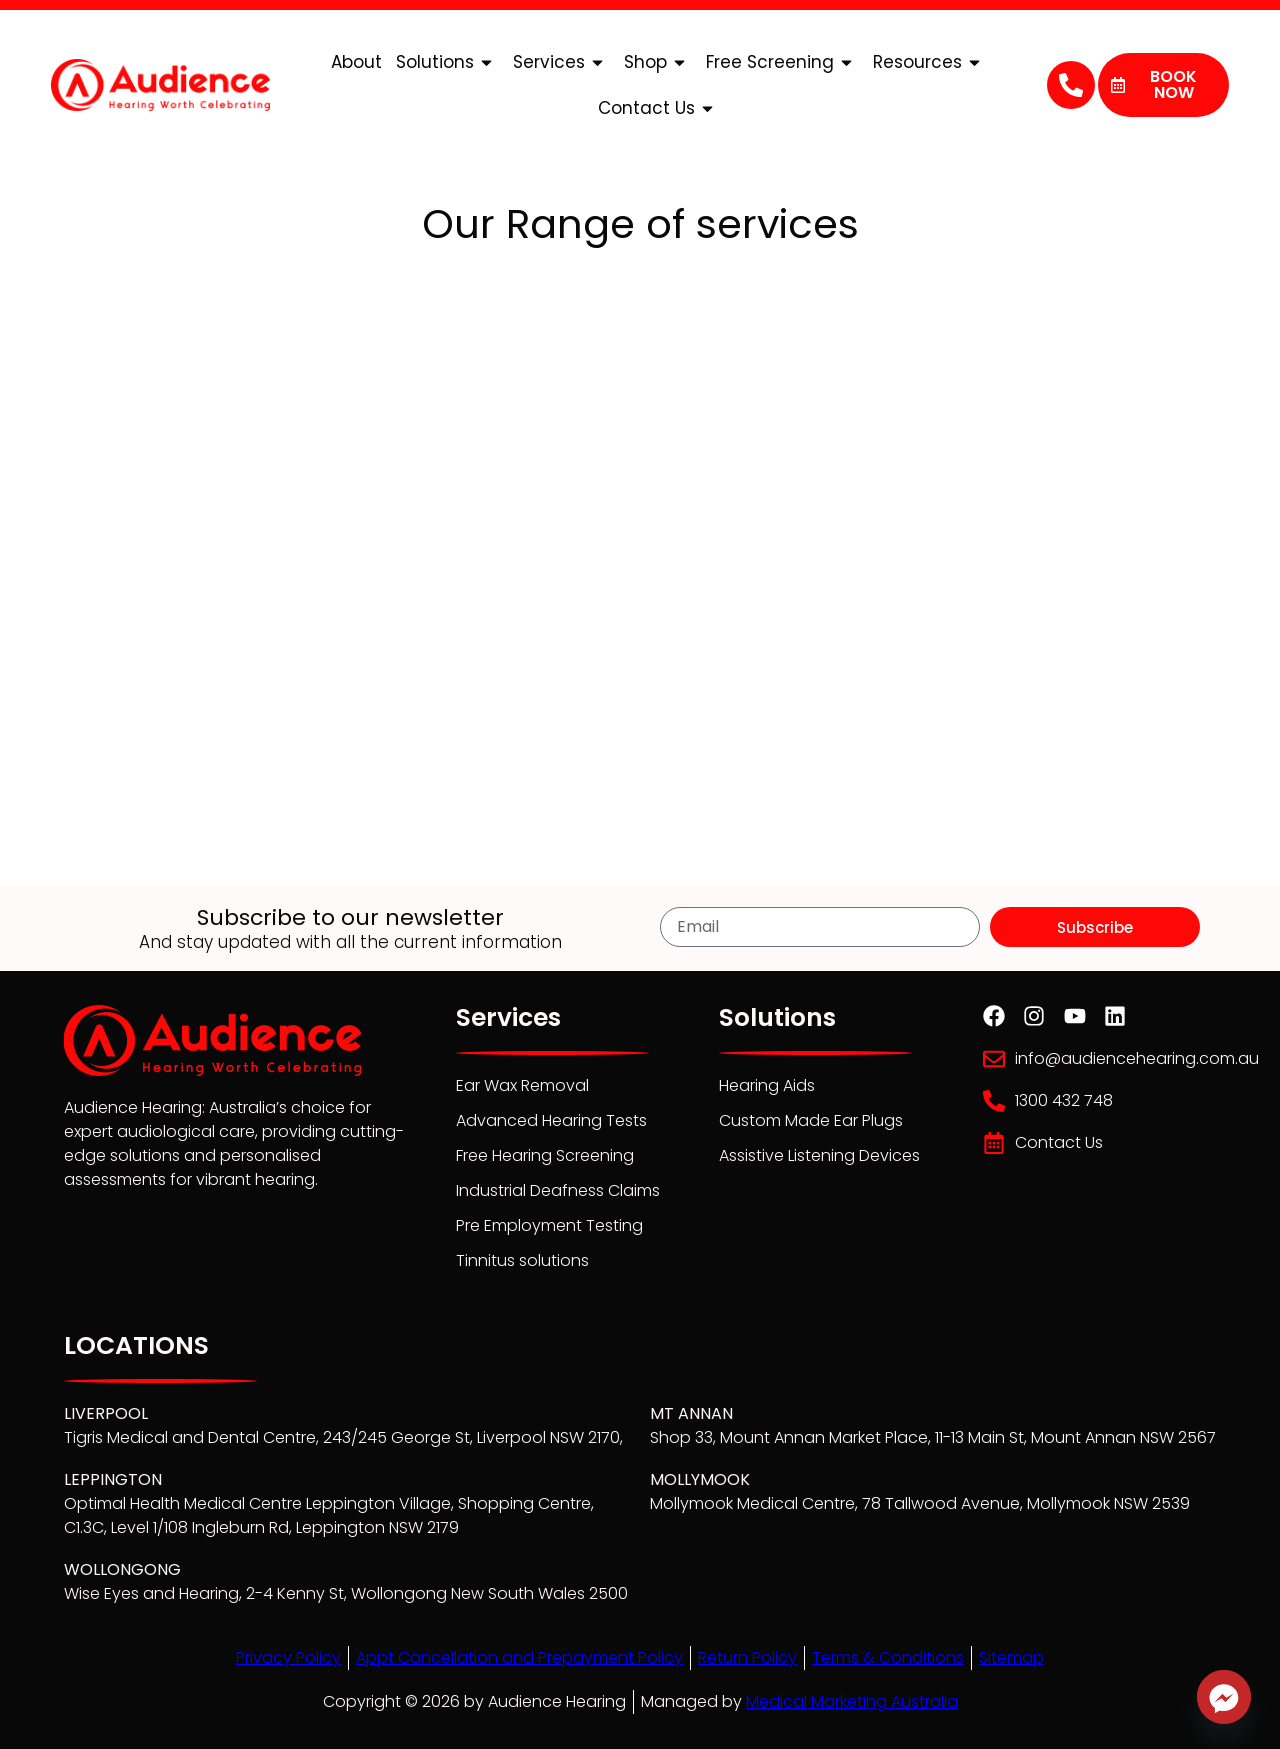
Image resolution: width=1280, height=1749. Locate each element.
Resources (930, 62)
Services (561, 62)
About (356, 62)
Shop (658, 62)
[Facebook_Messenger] (1224, 1697)
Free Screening (782, 62)
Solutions (447, 62)
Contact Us (659, 108)
